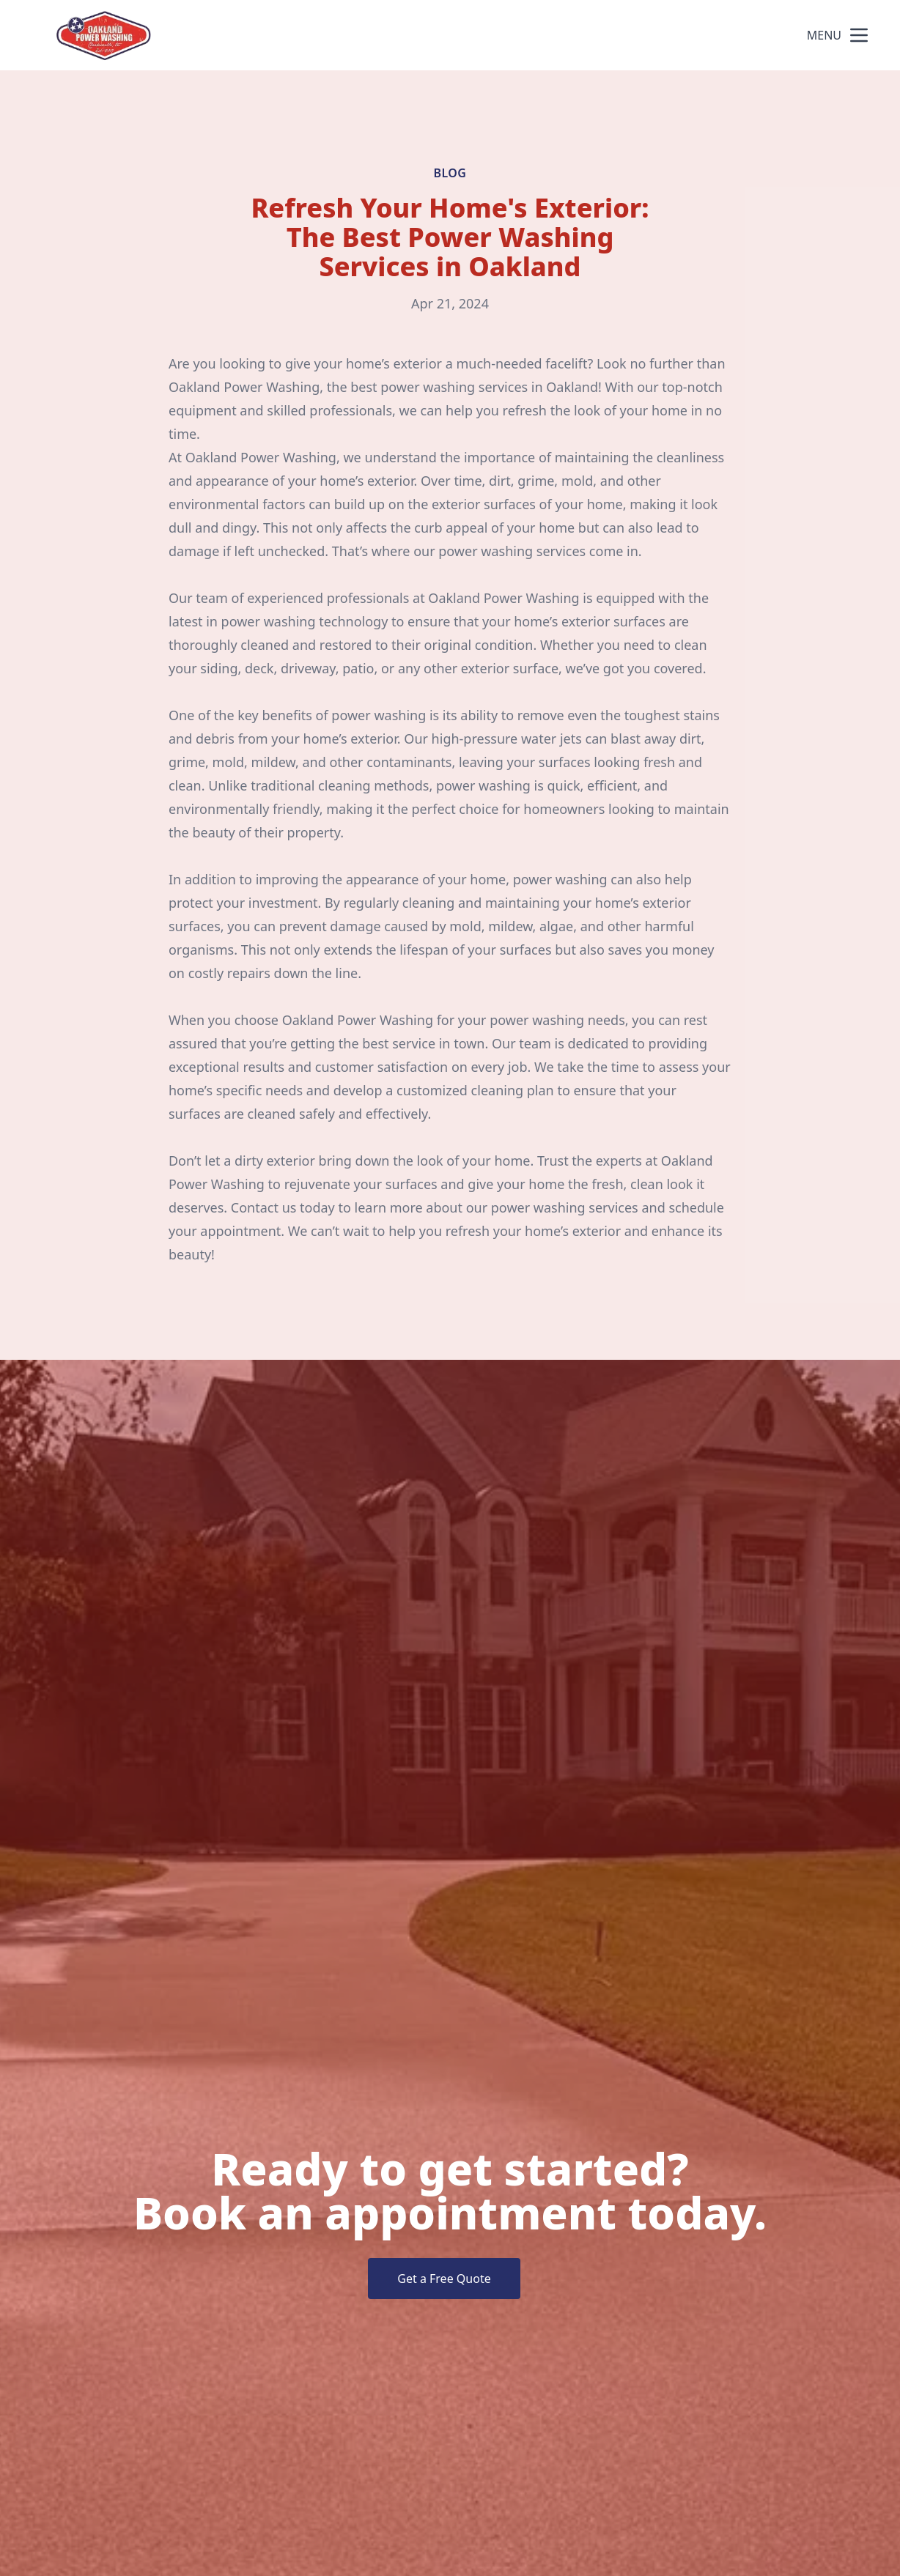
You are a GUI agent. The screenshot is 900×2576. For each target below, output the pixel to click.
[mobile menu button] (859, 35)
